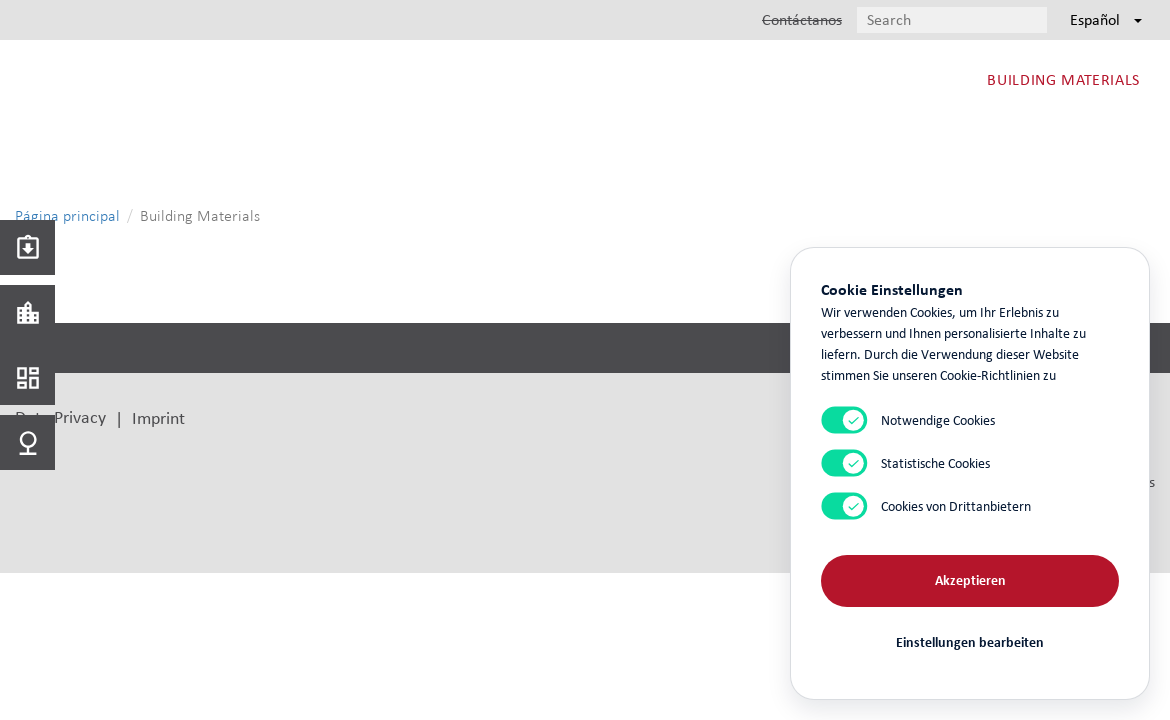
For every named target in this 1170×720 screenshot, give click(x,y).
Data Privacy (60, 416)
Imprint (158, 417)
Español (1106, 19)
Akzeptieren (970, 580)
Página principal (67, 215)
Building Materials (1063, 79)
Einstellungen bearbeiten (970, 642)
